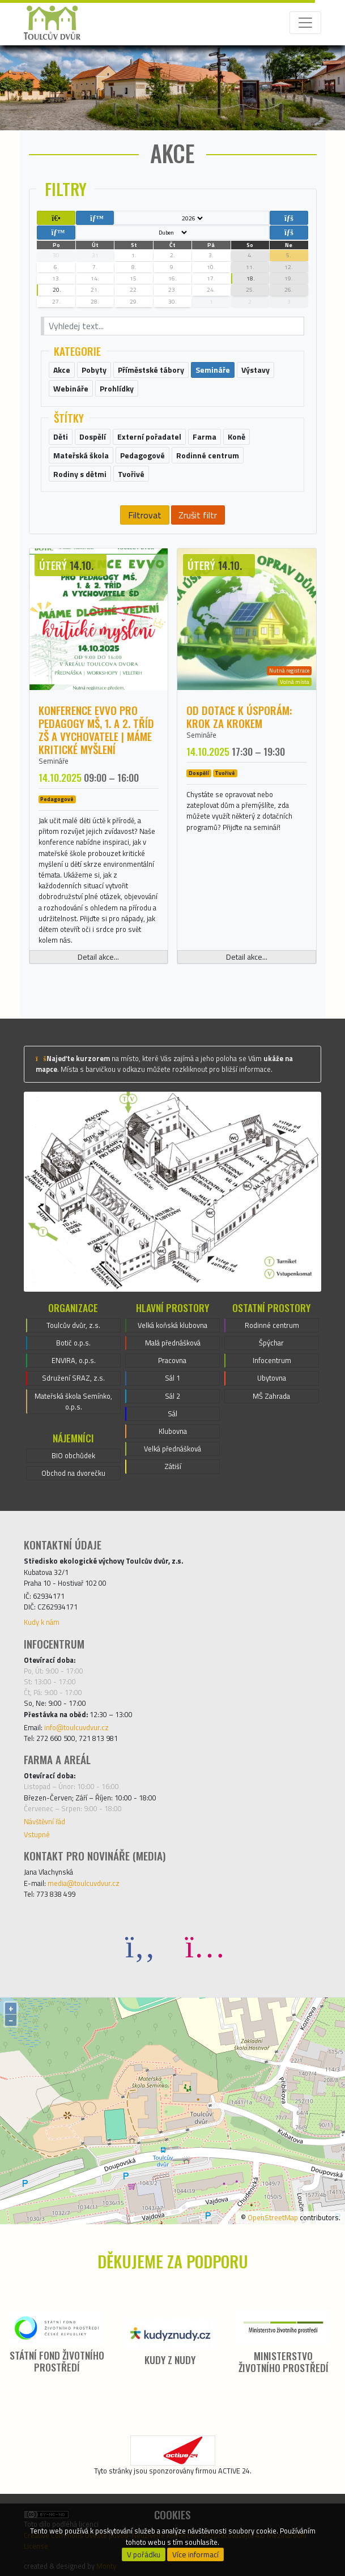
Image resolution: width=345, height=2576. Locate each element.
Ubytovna (271, 1377)
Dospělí (199, 773)
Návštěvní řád (44, 1821)
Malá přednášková (173, 1342)
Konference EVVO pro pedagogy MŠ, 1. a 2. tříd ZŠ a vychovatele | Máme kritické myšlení (96, 729)
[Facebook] (140, 1946)
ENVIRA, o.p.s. (74, 1360)
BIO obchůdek (73, 1455)
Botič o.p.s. (73, 1342)
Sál (172, 1413)
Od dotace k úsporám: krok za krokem (239, 716)
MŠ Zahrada (271, 1396)
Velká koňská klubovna (172, 1325)
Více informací (195, 2554)
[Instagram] (205, 1946)
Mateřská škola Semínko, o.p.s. (73, 1401)
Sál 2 (172, 1396)
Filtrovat (144, 515)
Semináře (54, 761)
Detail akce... (98, 957)
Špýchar (271, 1342)
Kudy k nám (41, 1622)
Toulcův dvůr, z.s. (73, 1325)
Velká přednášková (172, 1448)
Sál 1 (172, 1377)
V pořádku (143, 2554)
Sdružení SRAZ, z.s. (73, 1377)
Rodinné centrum (272, 1325)
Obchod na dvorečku (73, 1473)
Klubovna (173, 1431)
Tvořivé (225, 773)
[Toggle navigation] (305, 22)
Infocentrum (272, 1360)
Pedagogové (57, 799)
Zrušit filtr (197, 515)
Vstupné (37, 1834)
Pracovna (172, 1360)
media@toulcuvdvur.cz (84, 1883)
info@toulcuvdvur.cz (76, 1727)
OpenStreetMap (273, 2217)
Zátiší (172, 1466)
